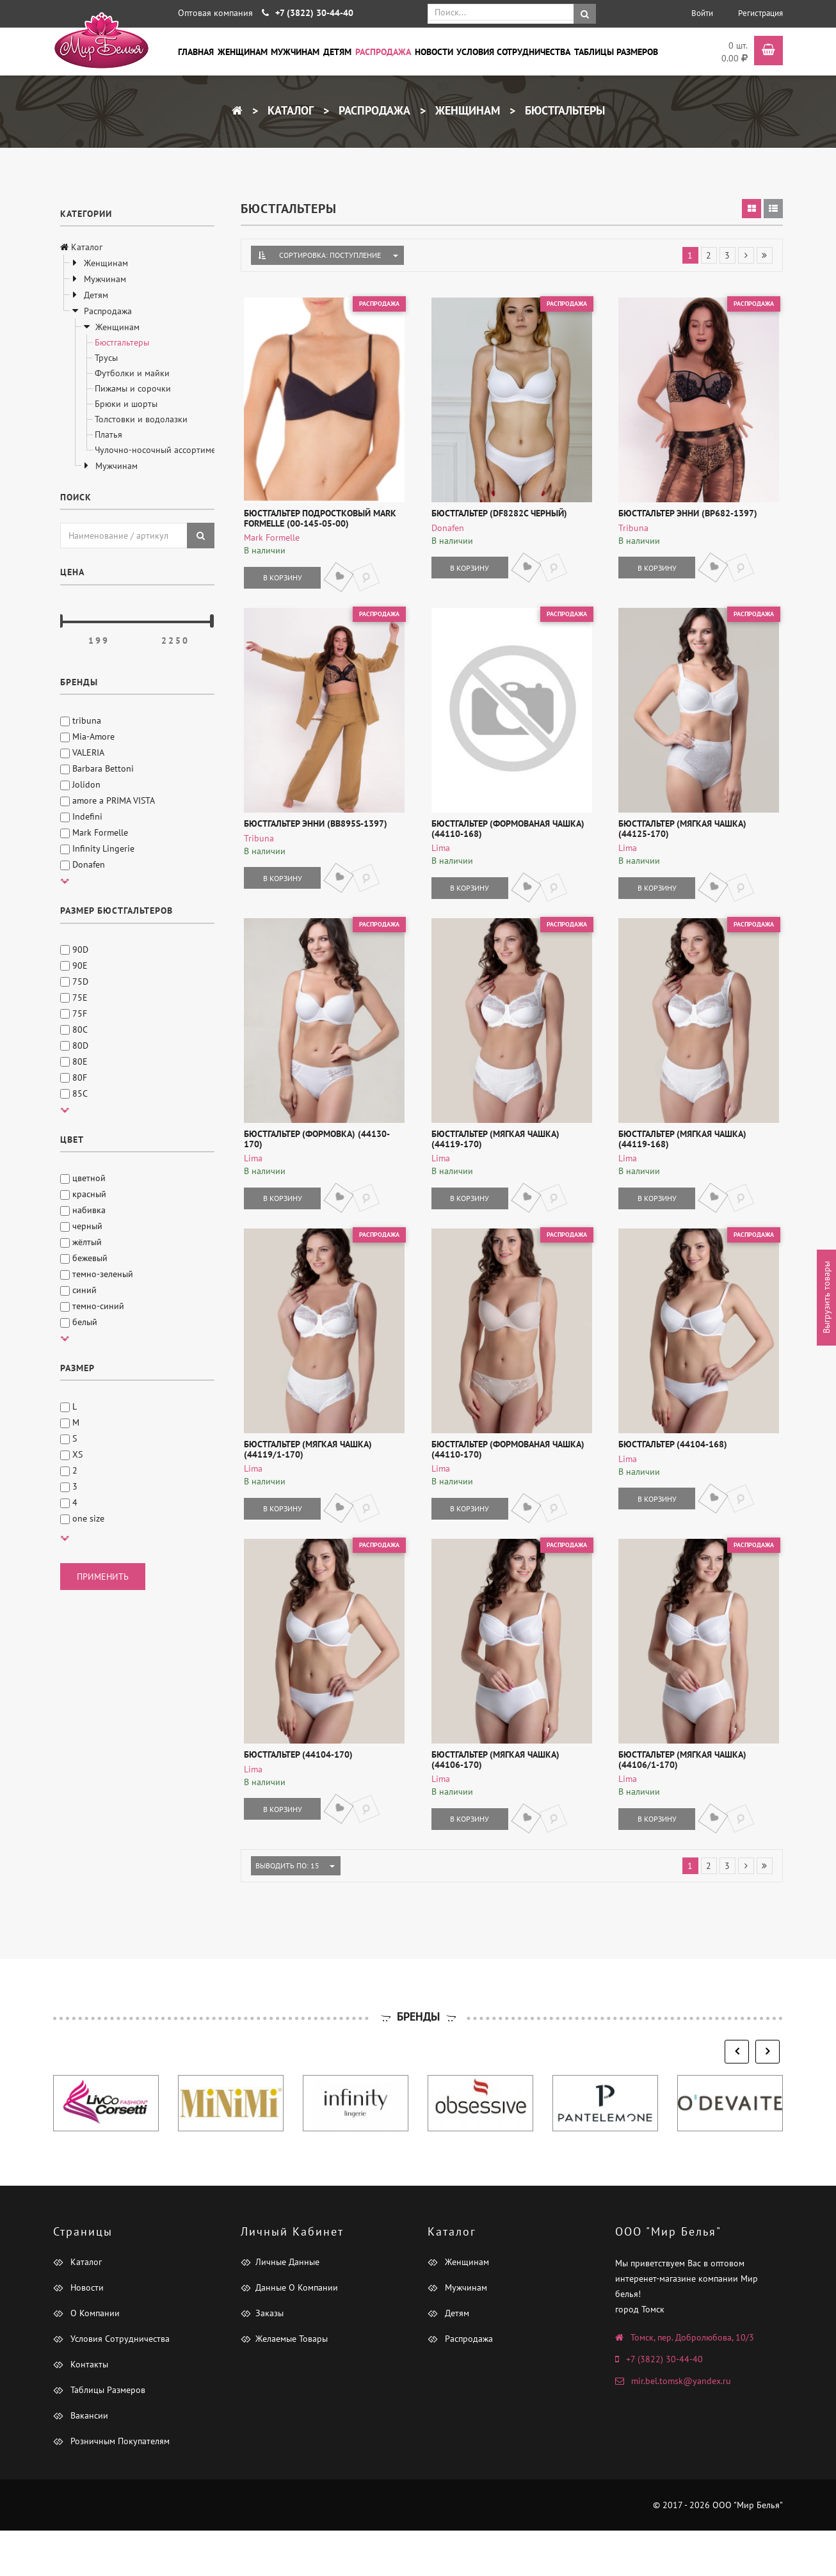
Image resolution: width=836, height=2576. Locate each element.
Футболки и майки (132, 373)
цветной (83, 1178)
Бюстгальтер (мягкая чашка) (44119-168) (696, 1166)
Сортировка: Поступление (330, 255)
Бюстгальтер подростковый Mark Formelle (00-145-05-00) (317, 527)
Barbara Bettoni (97, 768)
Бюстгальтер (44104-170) (295, 1800)
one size (82, 1518)
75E (74, 997)
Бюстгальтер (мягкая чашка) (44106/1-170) (679, 1804)
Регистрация (760, 13)
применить (103, 1576)
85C (74, 1093)
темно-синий (92, 1306)
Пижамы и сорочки (133, 388)
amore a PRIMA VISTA (107, 800)
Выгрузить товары (826, 1298)
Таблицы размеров (616, 50)
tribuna (80, 720)
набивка (83, 1210)
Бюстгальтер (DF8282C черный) (495, 523)
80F (73, 1077)
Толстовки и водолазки (141, 419)
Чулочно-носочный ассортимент (160, 450)
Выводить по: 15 (290, 1911)
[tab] (751, 208)
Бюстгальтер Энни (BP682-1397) (684, 523)
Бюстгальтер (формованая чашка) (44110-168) (504, 846)
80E (74, 1061)
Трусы (106, 357)
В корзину (278, 586)
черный (81, 1226)
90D (74, 949)
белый (78, 1322)
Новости (434, 50)
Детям (337, 50)
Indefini (81, 816)
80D (74, 1045)
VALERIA (82, 752)
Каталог (289, 110)
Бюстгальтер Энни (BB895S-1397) (312, 842)
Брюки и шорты (126, 403)
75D (74, 981)
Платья (108, 434)
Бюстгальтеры (563, 110)
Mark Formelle (94, 832)
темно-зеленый (96, 1274)
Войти (702, 13)
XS (71, 1454)
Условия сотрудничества (513, 50)
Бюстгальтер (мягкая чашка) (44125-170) (696, 846)
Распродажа (383, 50)
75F (73, 1013)
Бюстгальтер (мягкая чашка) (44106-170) (509, 1804)
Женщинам (243, 50)
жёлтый (81, 1242)
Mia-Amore (87, 736)
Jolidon (80, 784)
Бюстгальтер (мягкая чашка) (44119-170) (509, 1166)
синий (78, 1290)
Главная (196, 50)
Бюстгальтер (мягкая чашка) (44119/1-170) (305, 1485)
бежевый (84, 1258)
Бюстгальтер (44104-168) (669, 1480)
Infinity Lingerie (97, 848)
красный (83, 1194)
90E (74, 965)
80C (74, 1029)
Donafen (82, 864)
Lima (437, 866)
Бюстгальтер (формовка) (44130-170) (323, 1161)
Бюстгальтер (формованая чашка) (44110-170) (504, 1485)
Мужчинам (295, 50)
